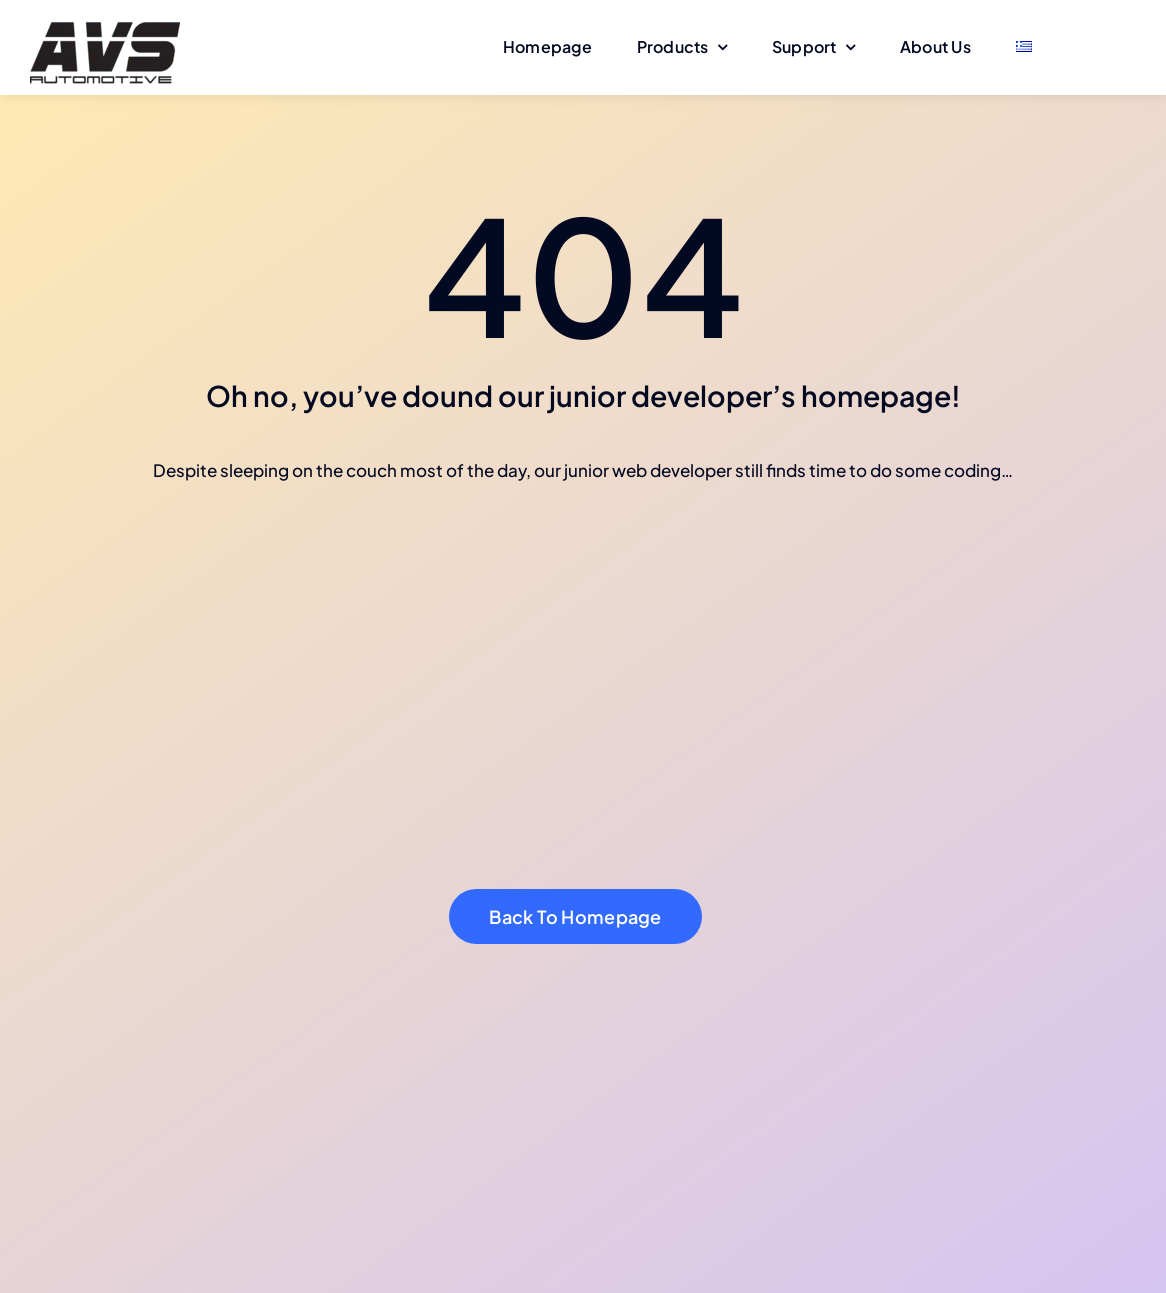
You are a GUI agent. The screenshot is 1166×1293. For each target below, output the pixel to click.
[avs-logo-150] (105, 18)
